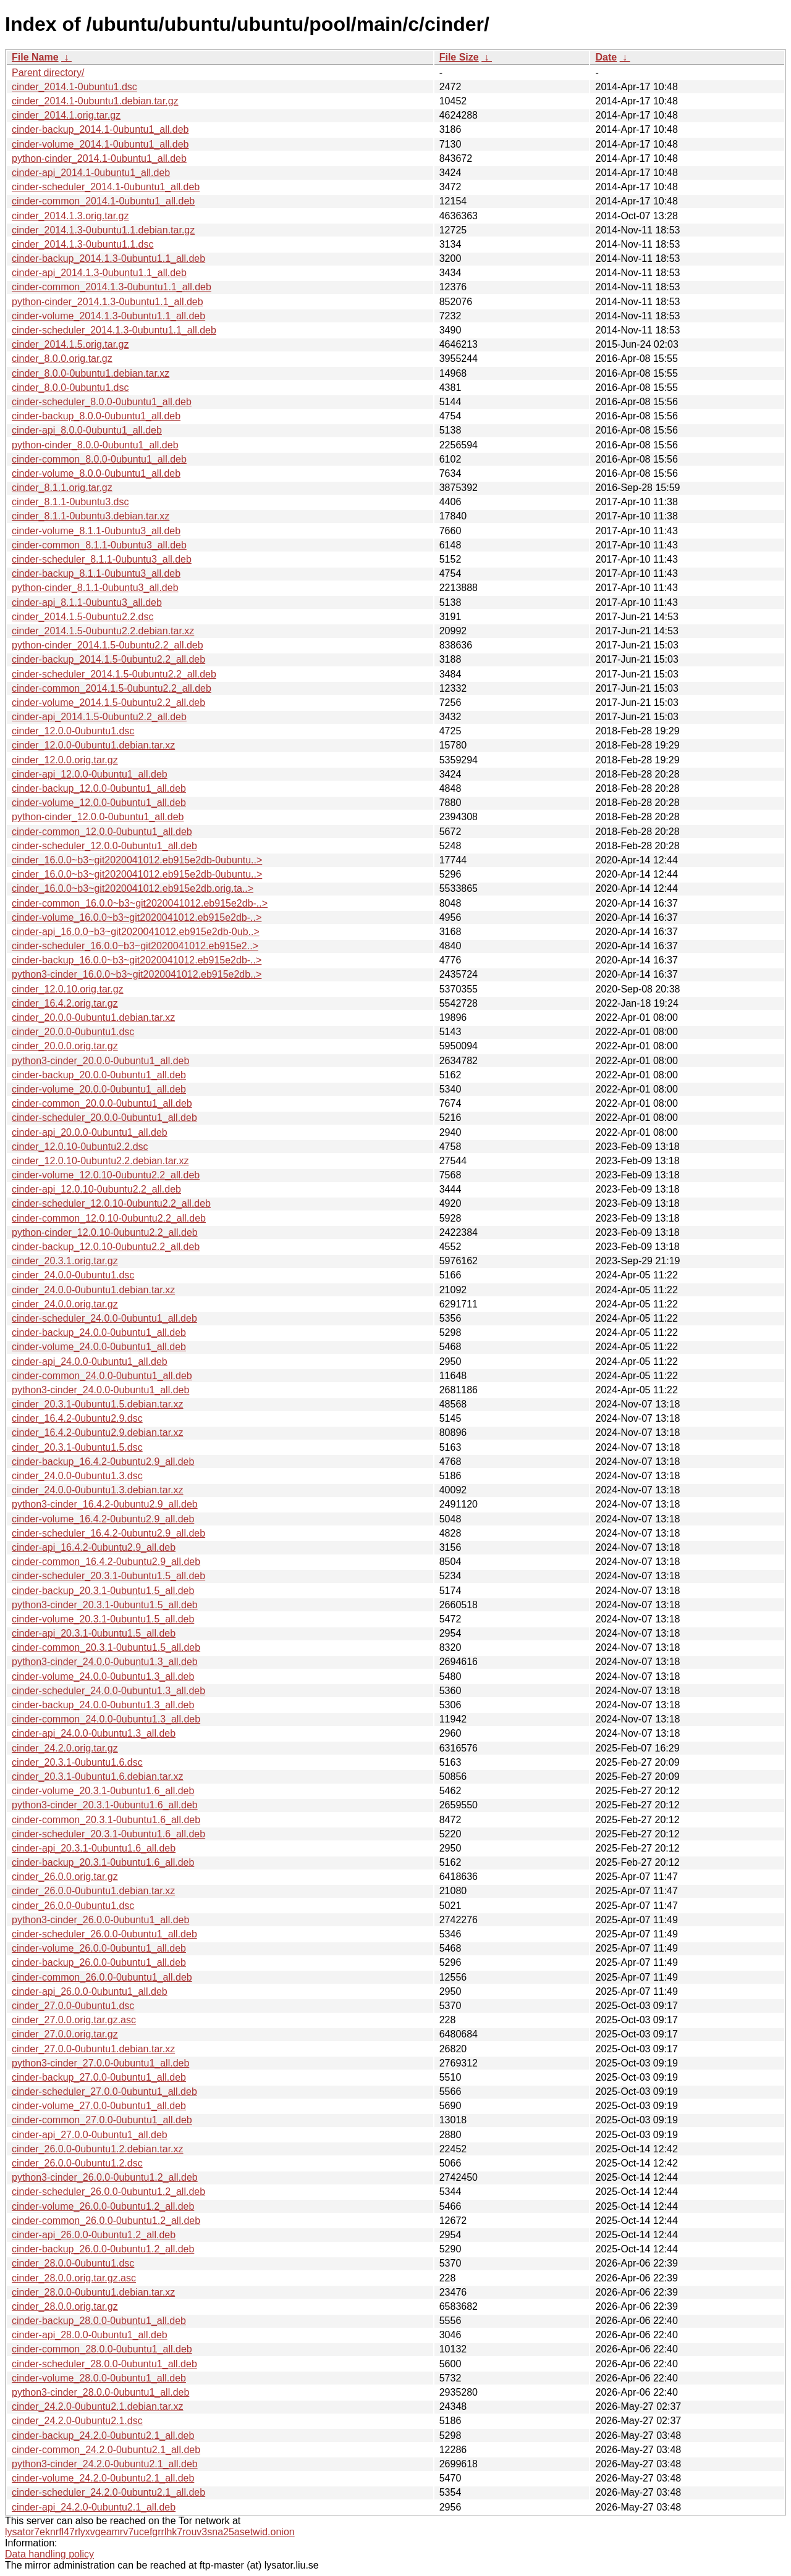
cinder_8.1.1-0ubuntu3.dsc (70, 502)
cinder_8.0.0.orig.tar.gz (62, 358)
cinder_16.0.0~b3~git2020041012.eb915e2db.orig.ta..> (132, 888)
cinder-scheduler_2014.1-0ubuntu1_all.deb (106, 187)
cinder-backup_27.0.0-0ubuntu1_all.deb (99, 2077)
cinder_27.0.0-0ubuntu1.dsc (73, 2005)
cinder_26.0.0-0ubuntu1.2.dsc (77, 2163)
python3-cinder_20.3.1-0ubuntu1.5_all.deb (105, 1605)
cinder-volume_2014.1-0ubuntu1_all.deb (100, 144)
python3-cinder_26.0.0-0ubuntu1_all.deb (100, 1920)
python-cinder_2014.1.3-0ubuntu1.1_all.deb (107, 301)
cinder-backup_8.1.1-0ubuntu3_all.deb (96, 573)
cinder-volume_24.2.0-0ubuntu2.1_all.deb (103, 2478)
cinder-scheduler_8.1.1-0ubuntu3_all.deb (102, 559)
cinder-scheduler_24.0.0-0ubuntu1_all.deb (104, 1318)
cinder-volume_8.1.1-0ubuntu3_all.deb (96, 531)
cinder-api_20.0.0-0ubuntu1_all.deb (89, 1132)
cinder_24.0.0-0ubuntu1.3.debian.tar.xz (98, 1490)
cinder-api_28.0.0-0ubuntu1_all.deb (89, 2335)
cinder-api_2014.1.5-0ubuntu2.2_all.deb (99, 716)
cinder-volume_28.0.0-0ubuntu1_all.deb (99, 2378)
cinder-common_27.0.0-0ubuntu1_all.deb (102, 2120)
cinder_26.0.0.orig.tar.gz (65, 1876)
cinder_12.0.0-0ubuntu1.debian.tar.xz (93, 745)
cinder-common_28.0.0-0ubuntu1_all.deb (102, 2349)
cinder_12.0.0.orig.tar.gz (65, 760)
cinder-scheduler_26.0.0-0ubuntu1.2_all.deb (108, 2191)
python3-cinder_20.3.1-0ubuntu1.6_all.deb (105, 1805)
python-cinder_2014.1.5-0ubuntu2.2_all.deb (107, 645)
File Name (35, 57)
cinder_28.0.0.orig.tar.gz (65, 2306)
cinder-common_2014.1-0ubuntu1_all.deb (103, 201)
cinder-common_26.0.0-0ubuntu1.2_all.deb (106, 2220)
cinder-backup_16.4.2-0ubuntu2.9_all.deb (103, 1461)
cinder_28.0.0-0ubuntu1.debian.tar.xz (93, 2292)
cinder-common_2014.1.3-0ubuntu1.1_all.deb (111, 287)
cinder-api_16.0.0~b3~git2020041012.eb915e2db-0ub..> (136, 931)
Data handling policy (49, 2554)
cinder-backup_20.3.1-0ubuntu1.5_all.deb (103, 1590)
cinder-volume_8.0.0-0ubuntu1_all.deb (96, 473)
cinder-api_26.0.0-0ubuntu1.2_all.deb (94, 2235)
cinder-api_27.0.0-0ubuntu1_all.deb (89, 2134)
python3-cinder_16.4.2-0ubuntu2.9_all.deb (105, 1504)
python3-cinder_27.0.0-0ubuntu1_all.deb (100, 2063)
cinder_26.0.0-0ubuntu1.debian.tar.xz (93, 1891)
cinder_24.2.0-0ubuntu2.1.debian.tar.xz (98, 2406)
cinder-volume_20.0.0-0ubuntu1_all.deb (99, 1089)
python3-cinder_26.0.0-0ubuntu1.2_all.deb (105, 2177)
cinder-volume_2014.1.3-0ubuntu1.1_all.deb (108, 316)
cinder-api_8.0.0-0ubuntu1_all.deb (87, 430)
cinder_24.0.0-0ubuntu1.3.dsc (77, 1476)
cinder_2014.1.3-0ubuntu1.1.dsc (83, 244)
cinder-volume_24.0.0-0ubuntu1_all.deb (99, 1346)
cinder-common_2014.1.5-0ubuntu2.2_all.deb (111, 688)
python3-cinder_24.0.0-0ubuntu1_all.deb (100, 1390)
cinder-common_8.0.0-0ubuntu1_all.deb (99, 459)
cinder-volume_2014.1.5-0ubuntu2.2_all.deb (108, 702)
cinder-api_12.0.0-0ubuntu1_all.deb (89, 774)
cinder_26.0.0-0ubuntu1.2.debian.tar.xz (98, 2149)
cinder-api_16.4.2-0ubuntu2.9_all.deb (94, 1547)
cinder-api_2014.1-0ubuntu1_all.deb (91, 172)
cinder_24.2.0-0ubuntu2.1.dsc (77, 2420)
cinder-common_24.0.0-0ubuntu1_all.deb (102, 1375)
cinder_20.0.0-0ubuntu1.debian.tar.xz (93, 1017)
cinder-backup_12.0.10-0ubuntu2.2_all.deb (106, 1246)
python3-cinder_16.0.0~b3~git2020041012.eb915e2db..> (136, 974)
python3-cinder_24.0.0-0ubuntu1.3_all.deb (105, 1661)
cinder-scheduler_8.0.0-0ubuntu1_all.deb (102, 401)
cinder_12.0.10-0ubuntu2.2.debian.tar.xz (100, 1161)
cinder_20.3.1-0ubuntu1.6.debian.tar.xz (98, 1776)
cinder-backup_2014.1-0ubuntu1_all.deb (100, 129)
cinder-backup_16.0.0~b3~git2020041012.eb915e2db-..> (136, 960)
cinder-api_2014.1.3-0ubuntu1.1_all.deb (99, 272)
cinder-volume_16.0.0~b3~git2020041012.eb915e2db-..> (136, 917)
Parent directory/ (48, 72)
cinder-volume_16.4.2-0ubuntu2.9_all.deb (103, 1519)
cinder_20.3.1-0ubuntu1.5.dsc (77, 1447)
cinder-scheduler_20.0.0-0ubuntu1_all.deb (104, 1117)
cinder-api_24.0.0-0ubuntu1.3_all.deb (94, 1733)
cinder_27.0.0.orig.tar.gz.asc (74, 2020)
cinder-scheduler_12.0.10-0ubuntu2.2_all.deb (111, 1203)
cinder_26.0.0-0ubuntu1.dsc (73, 1905)
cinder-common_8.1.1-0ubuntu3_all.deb (99, 545)
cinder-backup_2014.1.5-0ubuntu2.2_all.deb (108, 659)
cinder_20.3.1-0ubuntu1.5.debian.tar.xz (98, 1404)
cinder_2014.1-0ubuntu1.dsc (74, 87)
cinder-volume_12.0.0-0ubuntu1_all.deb (99, 802)
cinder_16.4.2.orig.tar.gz (65, 1003)
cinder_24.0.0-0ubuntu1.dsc (73, 1275)
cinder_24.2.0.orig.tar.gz (65, 1748)
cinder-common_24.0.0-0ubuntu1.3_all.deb (106, 1719)
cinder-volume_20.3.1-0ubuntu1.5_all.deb (103, 1619)
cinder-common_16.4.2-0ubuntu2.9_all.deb (106, 1561)
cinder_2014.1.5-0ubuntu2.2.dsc (83, 616)
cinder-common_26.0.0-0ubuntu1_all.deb (102, 1977)
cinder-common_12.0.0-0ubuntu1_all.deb (102, 831)
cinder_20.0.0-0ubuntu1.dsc (73, 1031)
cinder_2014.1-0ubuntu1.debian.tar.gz (95, 101)
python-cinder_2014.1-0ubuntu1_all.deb (99, 158)
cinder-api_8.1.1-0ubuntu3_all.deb (87, 602)
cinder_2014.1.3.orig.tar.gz (70, 216)
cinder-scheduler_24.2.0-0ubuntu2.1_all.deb (108, 2492)
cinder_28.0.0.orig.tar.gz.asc (74, 2278)
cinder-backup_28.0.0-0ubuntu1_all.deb (99, 2320)
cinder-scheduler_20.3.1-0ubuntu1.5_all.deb (108, 1576)
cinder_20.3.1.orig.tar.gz (65, 1261)
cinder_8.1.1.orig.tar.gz (62, 487)
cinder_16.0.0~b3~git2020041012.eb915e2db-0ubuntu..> (137, 860)
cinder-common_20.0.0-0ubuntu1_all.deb (102, 1103)
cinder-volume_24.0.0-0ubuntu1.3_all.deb (103, 1676)
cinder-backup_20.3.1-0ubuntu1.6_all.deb (103, 1862)
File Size (459, 57)
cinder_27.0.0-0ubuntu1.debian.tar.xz (93, 2049)
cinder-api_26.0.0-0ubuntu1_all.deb (89, 1991)
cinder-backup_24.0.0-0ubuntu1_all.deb (99, 1332)
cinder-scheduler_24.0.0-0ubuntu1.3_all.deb (108, 1690)
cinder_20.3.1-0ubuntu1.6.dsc (77, 1762)
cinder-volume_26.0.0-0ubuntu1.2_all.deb (103, 2206)
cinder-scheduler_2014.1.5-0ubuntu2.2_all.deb (114, 674)
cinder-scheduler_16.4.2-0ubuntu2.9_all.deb (108, 1533)
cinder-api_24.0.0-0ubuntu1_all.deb (89, 1361)
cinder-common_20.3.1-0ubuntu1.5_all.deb (106, 1647)
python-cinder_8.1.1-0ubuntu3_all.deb (95, 587)
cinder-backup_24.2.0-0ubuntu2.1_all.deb (103, 2435)
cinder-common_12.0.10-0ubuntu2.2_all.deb (109, 1218)
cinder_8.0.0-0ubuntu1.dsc (70, 387)
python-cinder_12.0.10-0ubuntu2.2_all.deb (105, 1232)
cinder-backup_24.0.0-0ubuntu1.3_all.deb (103, 1705)
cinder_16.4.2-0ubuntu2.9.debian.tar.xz (98, 1432)
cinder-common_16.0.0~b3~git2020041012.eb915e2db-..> (140, 903)
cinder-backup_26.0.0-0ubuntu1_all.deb (99, 1962)
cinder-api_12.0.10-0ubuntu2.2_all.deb (96, 1189)
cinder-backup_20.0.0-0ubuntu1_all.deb (99, 1075)
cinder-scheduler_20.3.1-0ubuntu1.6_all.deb (108, 1834)
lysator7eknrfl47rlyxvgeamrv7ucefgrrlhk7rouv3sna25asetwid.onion (150, 2532)
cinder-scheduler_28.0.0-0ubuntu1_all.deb (104, 2364)
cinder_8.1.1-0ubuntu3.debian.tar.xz (90, 516)
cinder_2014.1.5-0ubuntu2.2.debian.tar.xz (103, 631)
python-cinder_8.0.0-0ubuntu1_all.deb (95, 445)
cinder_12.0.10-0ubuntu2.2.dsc (80, 1146)
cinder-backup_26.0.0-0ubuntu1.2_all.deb (103, 2249)
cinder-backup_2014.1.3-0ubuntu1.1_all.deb (108, 258)
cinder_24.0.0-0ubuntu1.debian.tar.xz (93, 1290)
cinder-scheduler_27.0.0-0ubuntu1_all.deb (104, 2091)
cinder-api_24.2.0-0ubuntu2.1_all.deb (94, 2507)
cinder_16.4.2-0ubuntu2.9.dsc (77, 1418)
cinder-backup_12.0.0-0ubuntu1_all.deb (99, 788)
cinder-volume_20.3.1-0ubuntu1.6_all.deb (103, 1790)
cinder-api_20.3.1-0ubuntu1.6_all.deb (94, 1848)
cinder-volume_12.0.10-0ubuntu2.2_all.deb (106, 1175)
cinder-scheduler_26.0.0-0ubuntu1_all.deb (104, 1934)
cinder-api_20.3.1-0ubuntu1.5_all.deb (94, 1633)
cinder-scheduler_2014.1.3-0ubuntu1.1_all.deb (114, 330)
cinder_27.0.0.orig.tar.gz (65, 2034)
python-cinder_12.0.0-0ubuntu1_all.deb (98, 817)
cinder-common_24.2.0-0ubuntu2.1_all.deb (106, 2449)
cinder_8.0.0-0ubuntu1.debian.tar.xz (90, 373)
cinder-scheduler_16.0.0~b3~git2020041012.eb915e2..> (135, 946)
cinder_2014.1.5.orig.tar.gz (70, 344)
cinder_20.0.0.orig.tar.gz (65, 1046)
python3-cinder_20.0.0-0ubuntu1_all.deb (100, 1060)
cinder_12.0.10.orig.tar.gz (68, 989)
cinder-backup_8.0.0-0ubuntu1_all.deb (96, 416)
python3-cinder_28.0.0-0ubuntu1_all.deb (100, 2392)
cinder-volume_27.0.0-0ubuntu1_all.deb (99, 2105)
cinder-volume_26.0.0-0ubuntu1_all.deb (99, 1948)
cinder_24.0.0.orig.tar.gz (65, 1304)
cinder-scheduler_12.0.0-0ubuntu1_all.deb (104, 846)
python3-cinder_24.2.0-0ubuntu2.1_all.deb (105, 2464)
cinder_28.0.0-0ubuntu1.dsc (73, 2263)
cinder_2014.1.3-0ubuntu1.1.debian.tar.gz (103, 230)
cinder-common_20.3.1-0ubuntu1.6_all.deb (106, 1820)
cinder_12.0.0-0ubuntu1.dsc (73, 731)
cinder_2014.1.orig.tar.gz (66, 115)
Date (606, 57)
